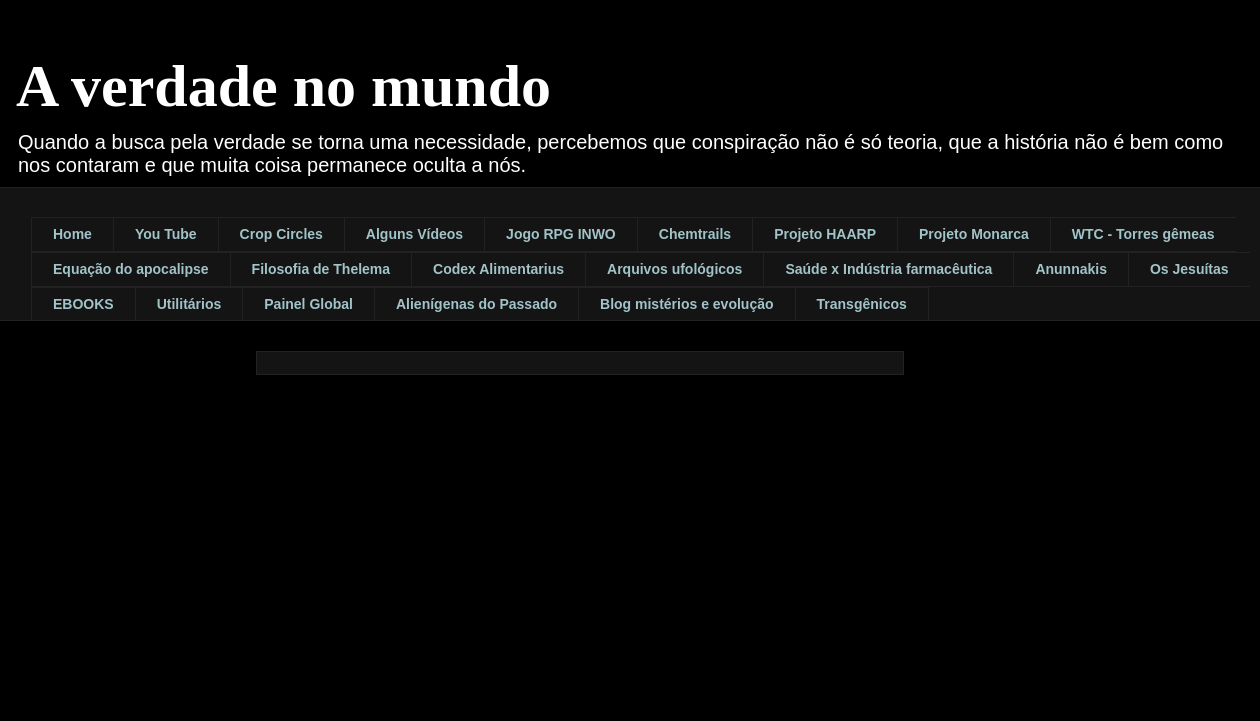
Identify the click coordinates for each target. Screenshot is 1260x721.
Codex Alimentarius (498, 269)
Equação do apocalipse (131, 269)
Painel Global (308, 304)
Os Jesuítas (1189, 269)
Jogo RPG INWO (561, 234)
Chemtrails (695, 234)
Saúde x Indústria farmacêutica (888, 269)
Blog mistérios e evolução (687, 304)
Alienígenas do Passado (476, 304)
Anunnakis (1071, 269)
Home (72, 234)
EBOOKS (83, 304)
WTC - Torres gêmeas (1143, 234)
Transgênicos (862, 304)
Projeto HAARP (825, 234)
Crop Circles (281, 234)
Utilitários (189, 304)
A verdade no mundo (283, 86)
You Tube (166, 234)
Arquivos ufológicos (674, 269)
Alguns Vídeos (414, 234)
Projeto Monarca (974, 234)
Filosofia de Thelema (321, 269)
